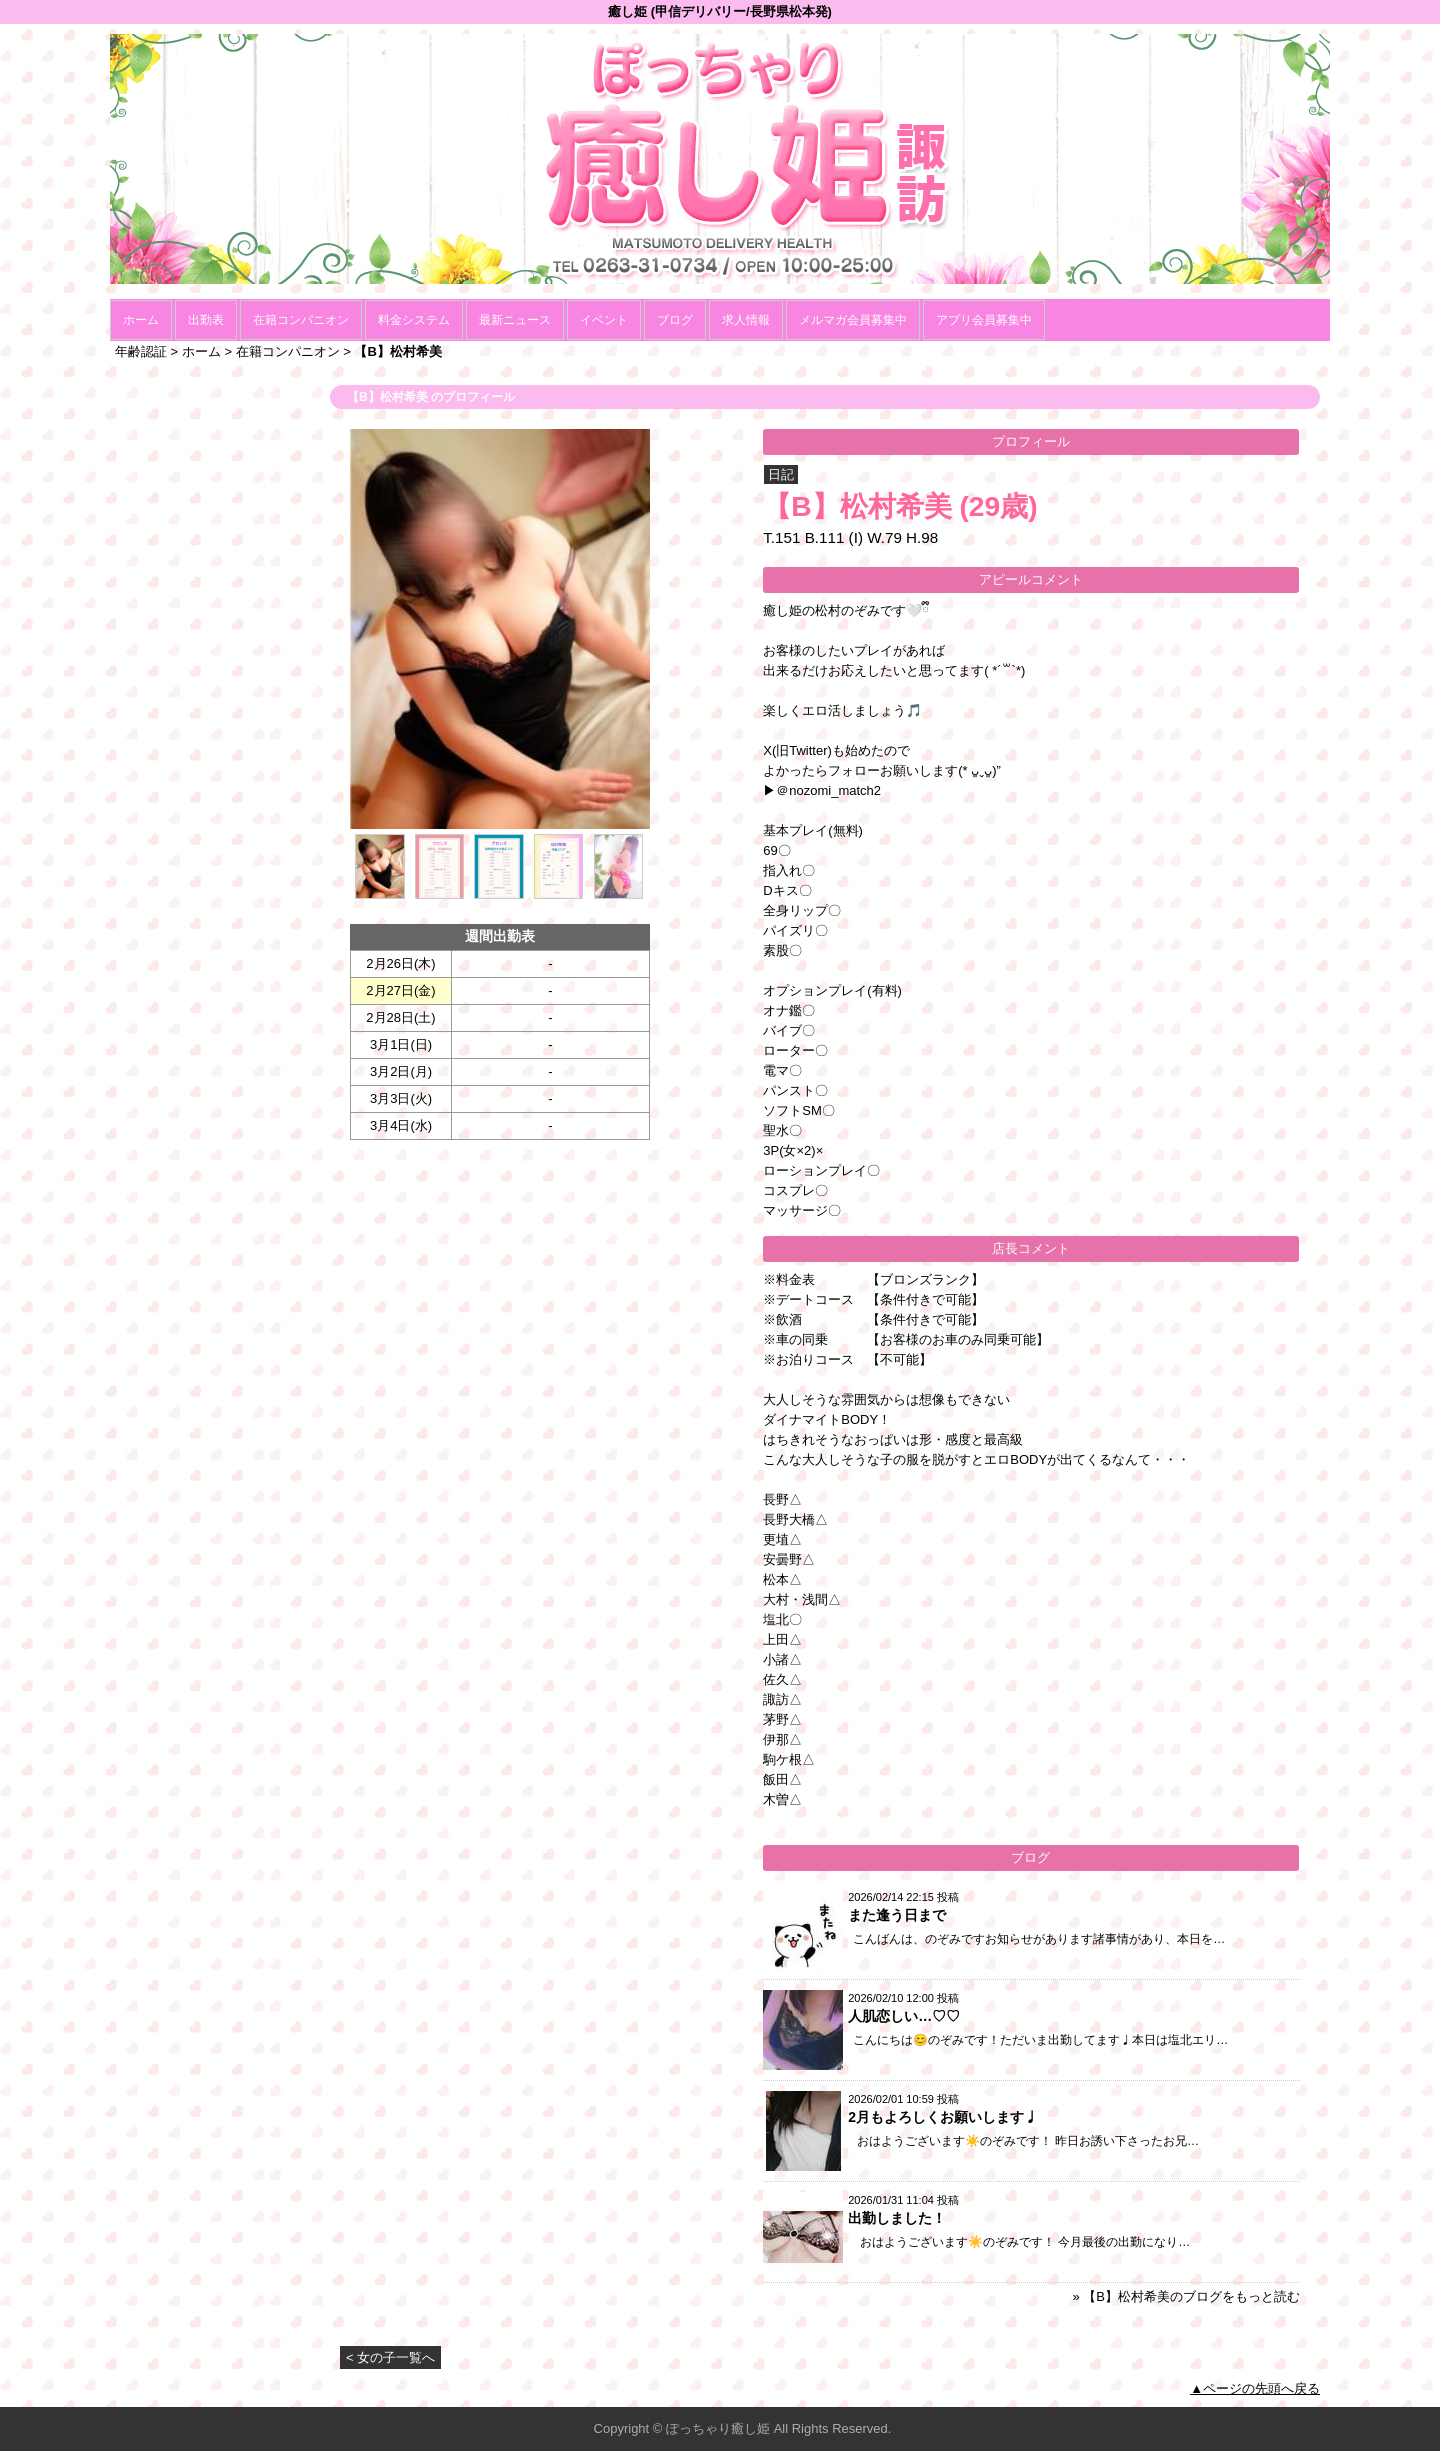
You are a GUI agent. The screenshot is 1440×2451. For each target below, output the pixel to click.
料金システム (414, 320)
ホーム (141, 320)
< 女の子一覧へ (390, 2357)
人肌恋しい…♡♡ (904, 2016)
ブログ (675, 320)
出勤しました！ (897, 2218)
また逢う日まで (897, 1915)
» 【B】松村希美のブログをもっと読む (1186, 2296)
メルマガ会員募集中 (853, 320)
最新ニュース (515, 320)
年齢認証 (141, 351)
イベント (604, 320)
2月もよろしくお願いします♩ (943, 2117)
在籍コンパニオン (301, 320)
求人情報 (746, 320)
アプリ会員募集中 (984, 320)
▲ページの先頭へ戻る (1255, 2388)
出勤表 (206, 320)
